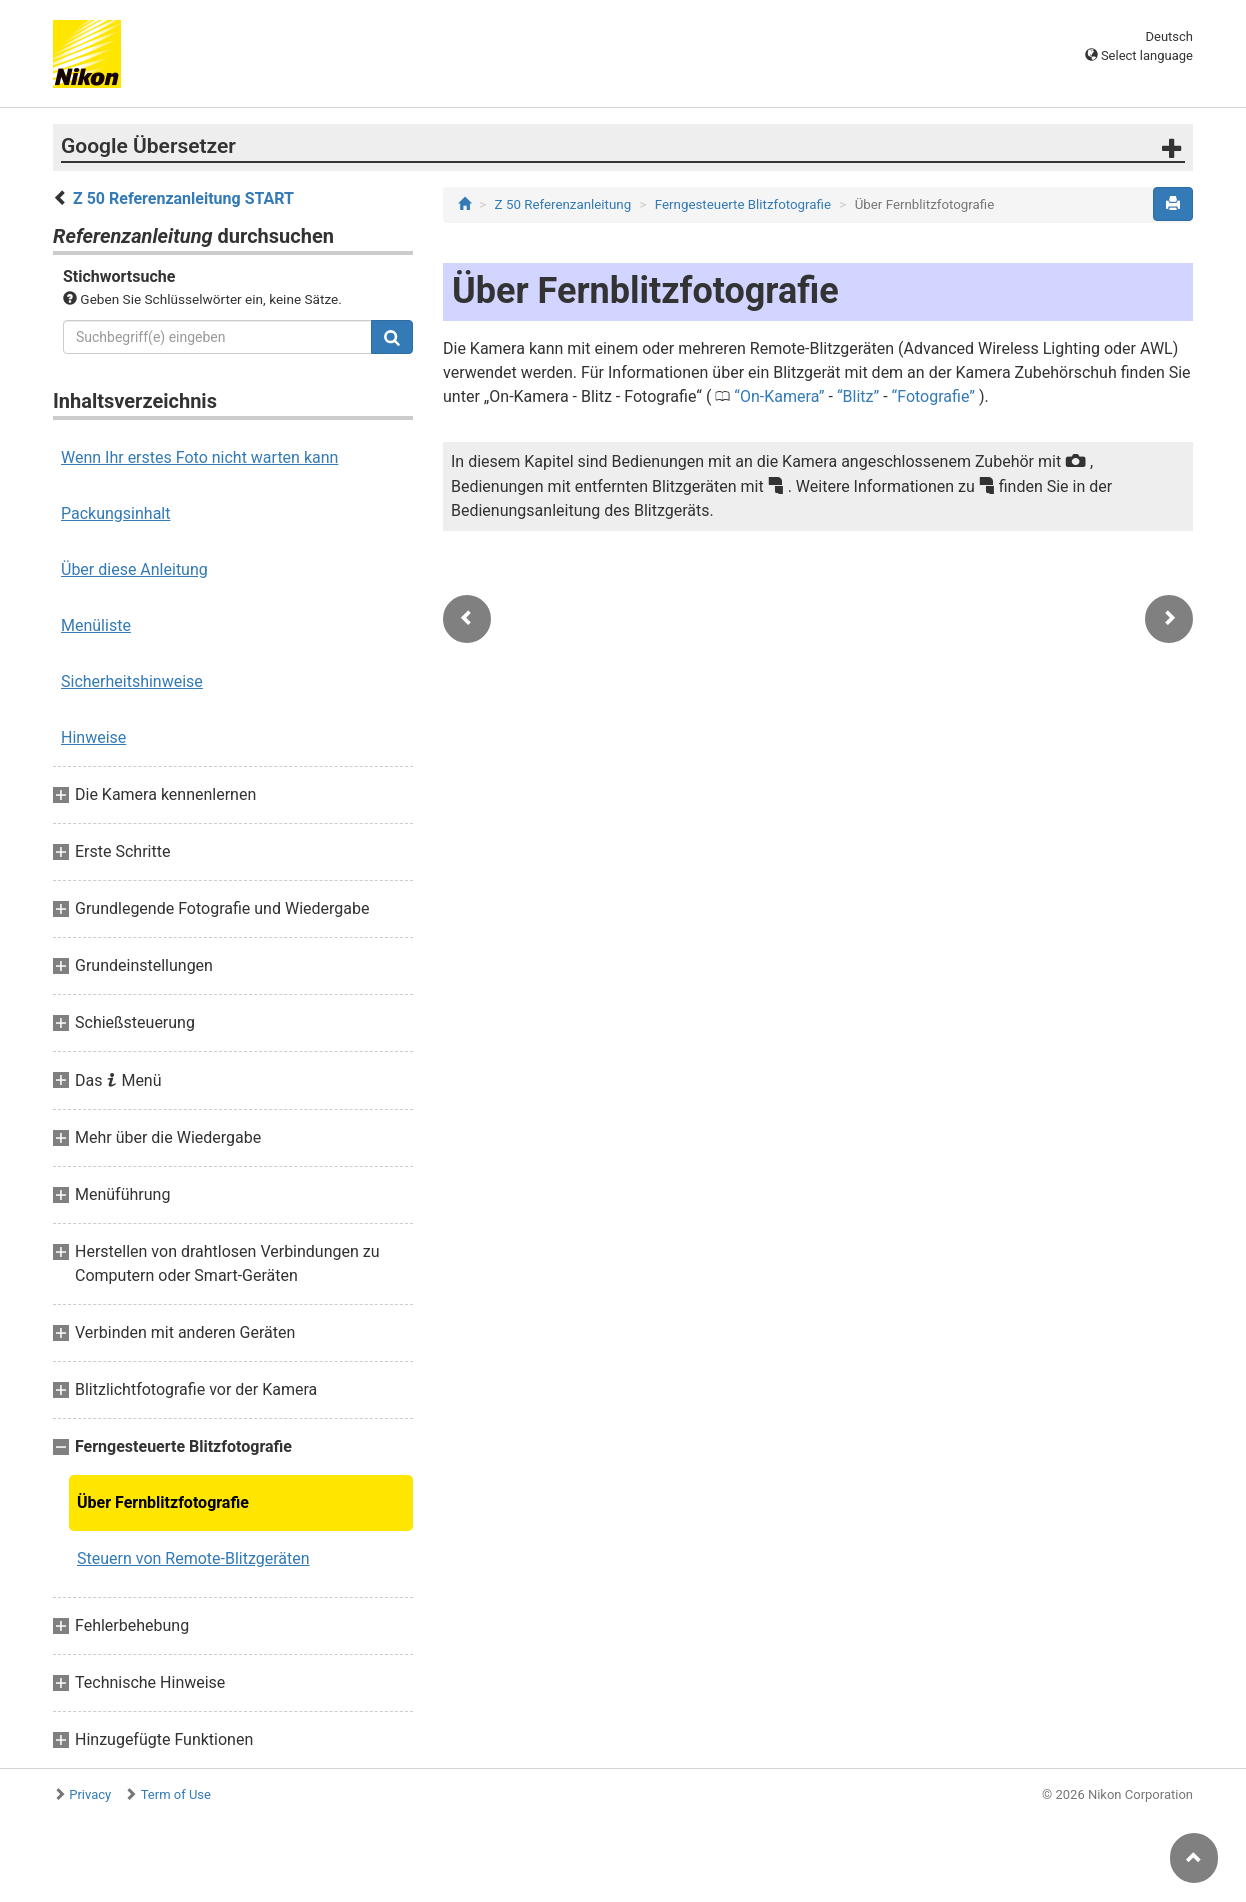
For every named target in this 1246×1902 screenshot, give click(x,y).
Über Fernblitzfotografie (163, 1502)
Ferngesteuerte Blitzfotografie (743, 204)
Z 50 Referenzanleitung (563, 204)
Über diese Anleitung (134, 569)
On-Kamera (779, 396)
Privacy (90, 1794)
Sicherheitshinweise (132, 681)
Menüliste (96, 625)
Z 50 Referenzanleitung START (183, 198)
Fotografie (933, 396)
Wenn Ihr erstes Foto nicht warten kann (199, 457)
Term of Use (176, 1794)
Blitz (858, 396)
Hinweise (93, 737)
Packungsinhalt (115, 513)
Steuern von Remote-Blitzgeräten (193, 1558)
